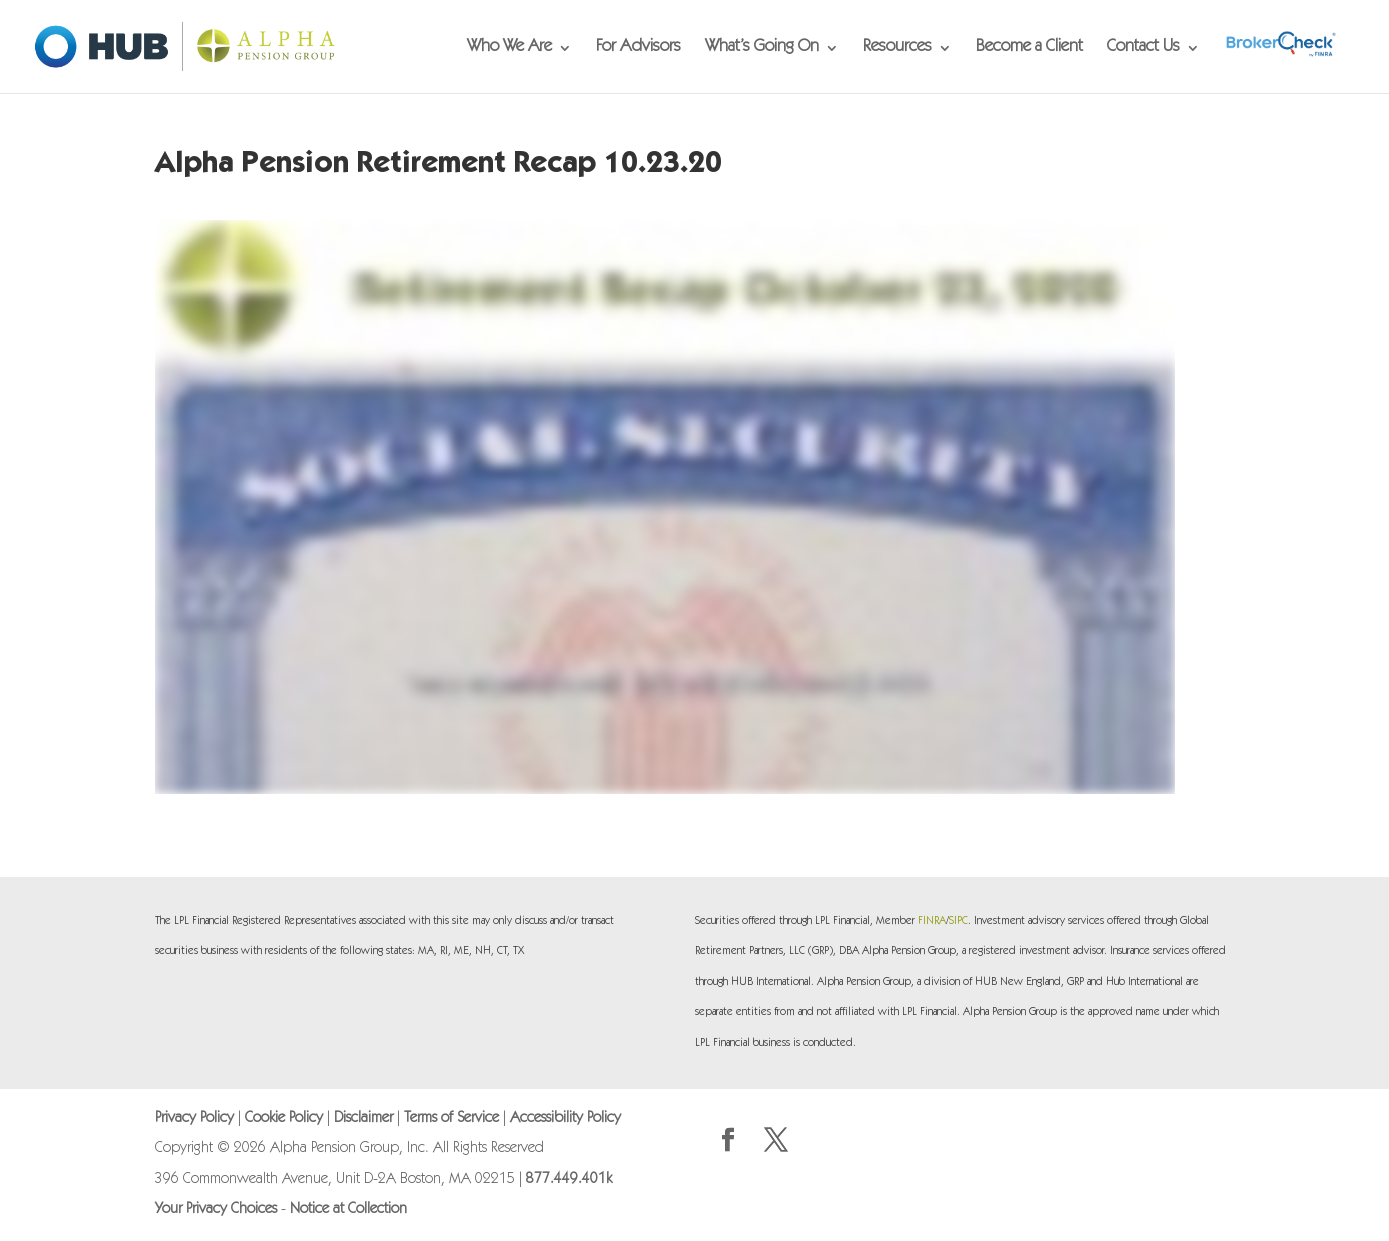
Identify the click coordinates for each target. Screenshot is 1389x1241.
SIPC (958, 921)
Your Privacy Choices (216, 1209)
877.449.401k (569, 1179)
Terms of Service (451, 1118)
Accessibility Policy (565, 1118)
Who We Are (509, 48)
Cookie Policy (284, 1118)
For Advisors (638, 48)
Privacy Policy (194, 1118)
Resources (897, 48)
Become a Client (1029, 48)
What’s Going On (762, 48)
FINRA (932, 921)
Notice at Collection (348, 1209)
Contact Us (1143, 48)
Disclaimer (363, 1118)
